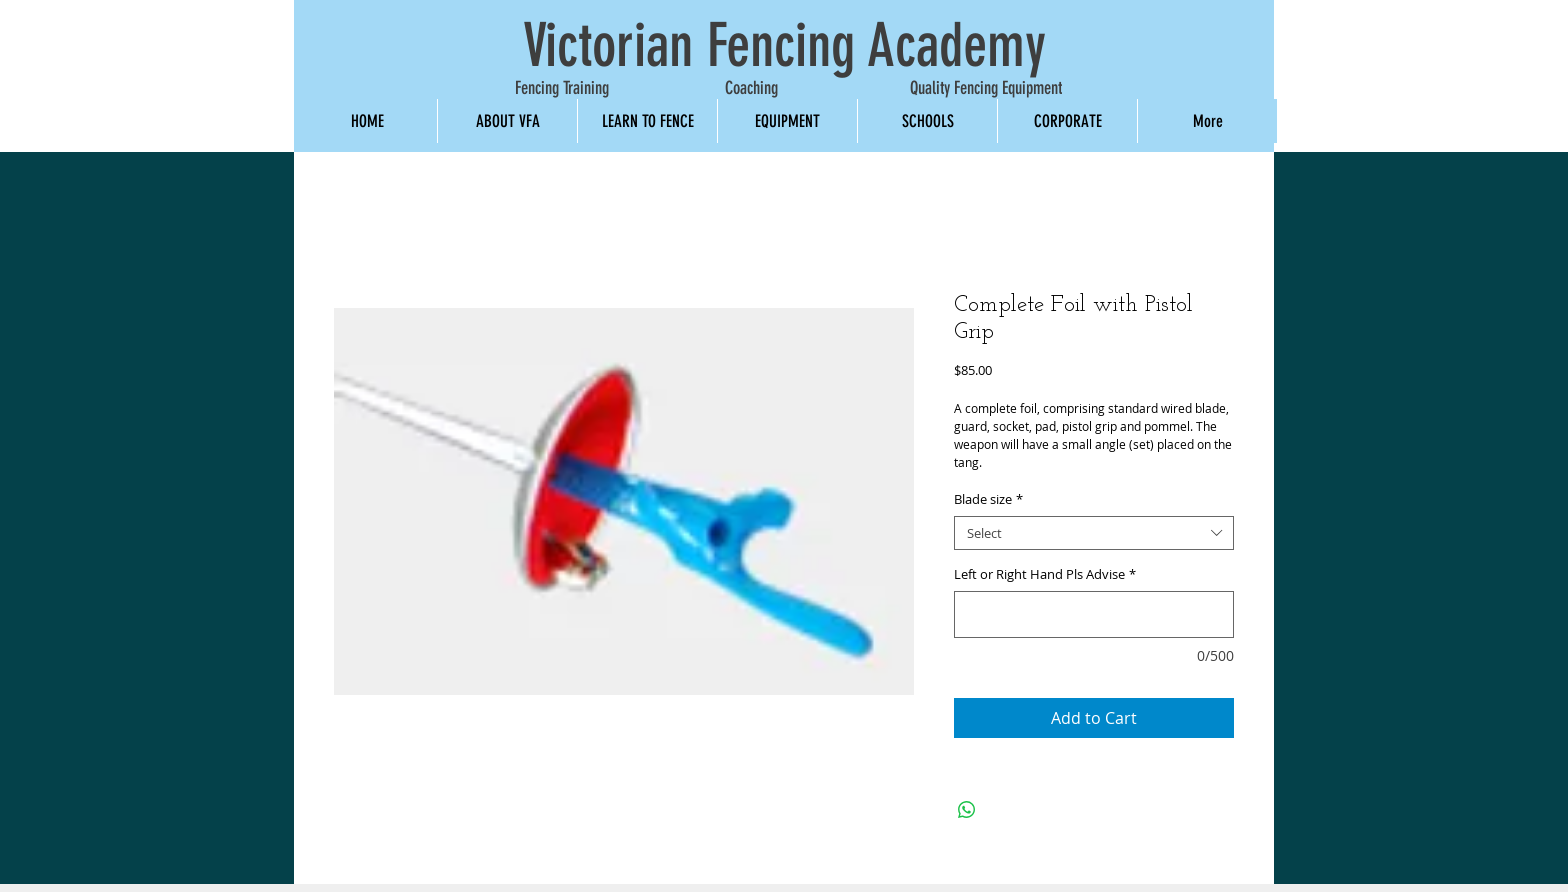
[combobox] (1094, 533)
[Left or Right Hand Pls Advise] (1094, 614)
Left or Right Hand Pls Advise (1045, 574)
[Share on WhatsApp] (967, 810)
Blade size (988, 499)
